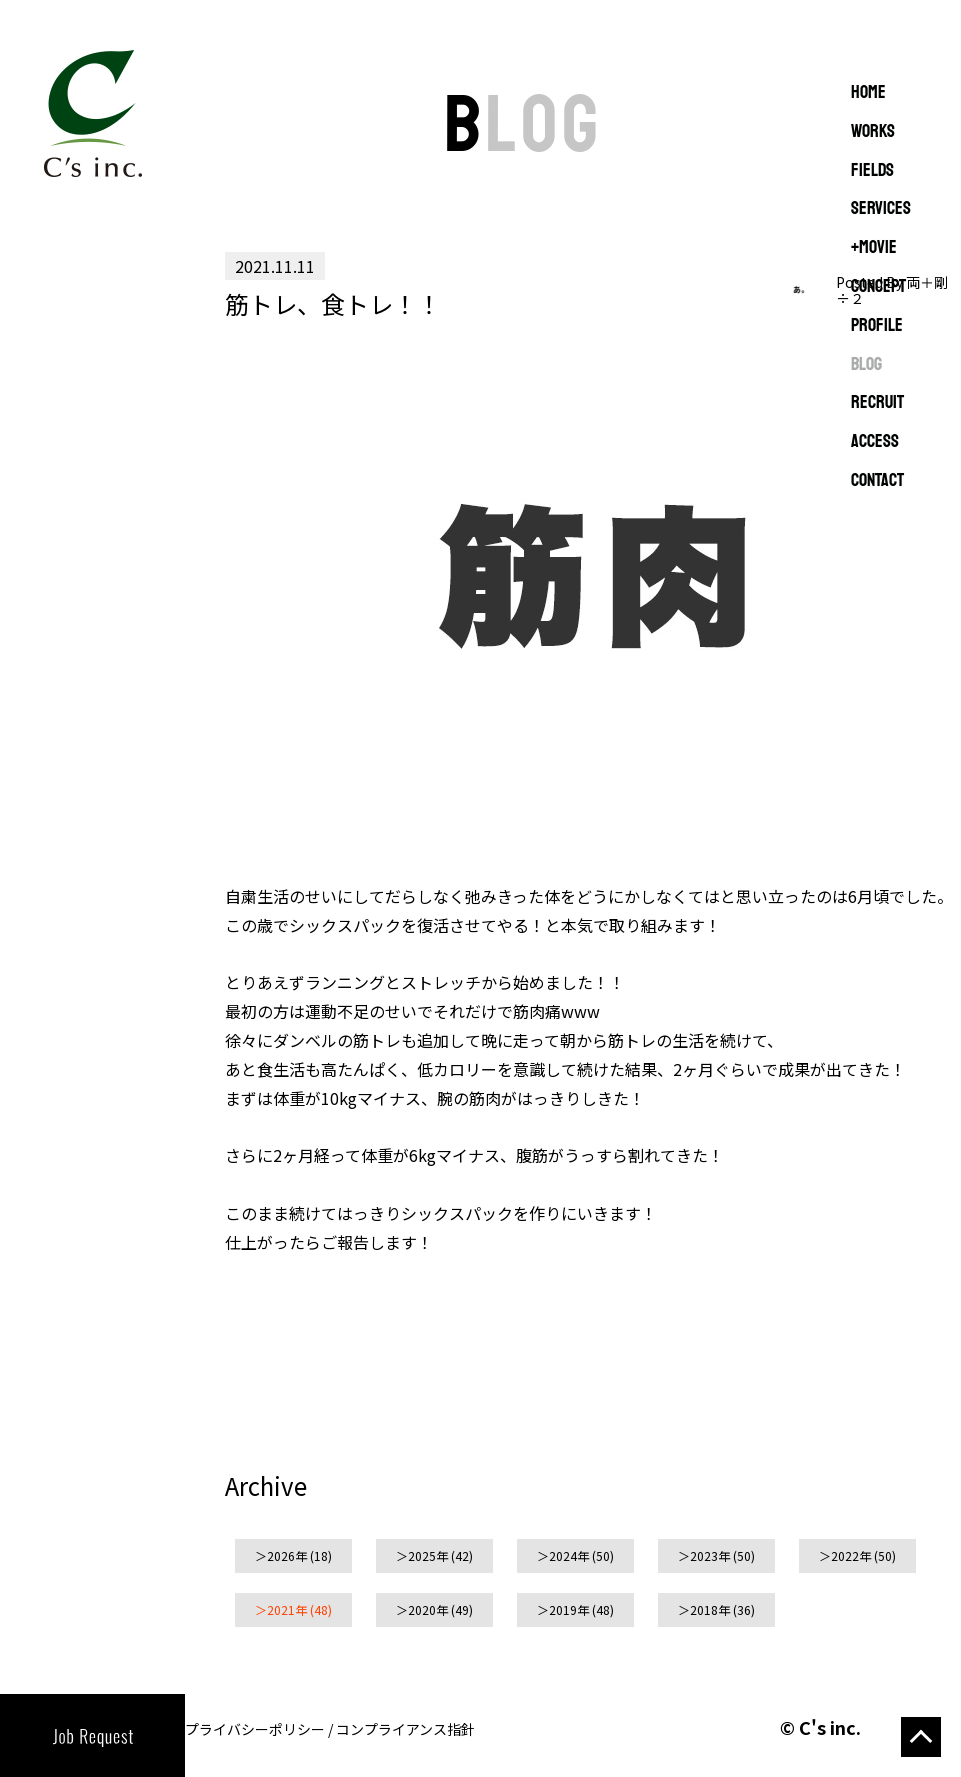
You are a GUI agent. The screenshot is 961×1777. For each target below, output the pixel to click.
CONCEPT (878, 287)
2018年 (710, 1609)
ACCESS (875, 442)
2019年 (569, 1609)
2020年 (428, 1609)
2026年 (287, 1555)
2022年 (851, 1555)
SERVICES (881, 209)
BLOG (866, 365)
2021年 (287, 1609)
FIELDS (872, 171)
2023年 (710, 1555)
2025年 (428, 1555)
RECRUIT (877, 403)
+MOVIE (874, 248)
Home (868, 93)
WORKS (873, 132)
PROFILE (877, 326)
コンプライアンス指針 (405, 1729)
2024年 (569, 1555)
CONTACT (877, 481)
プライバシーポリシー (255, 1729)
